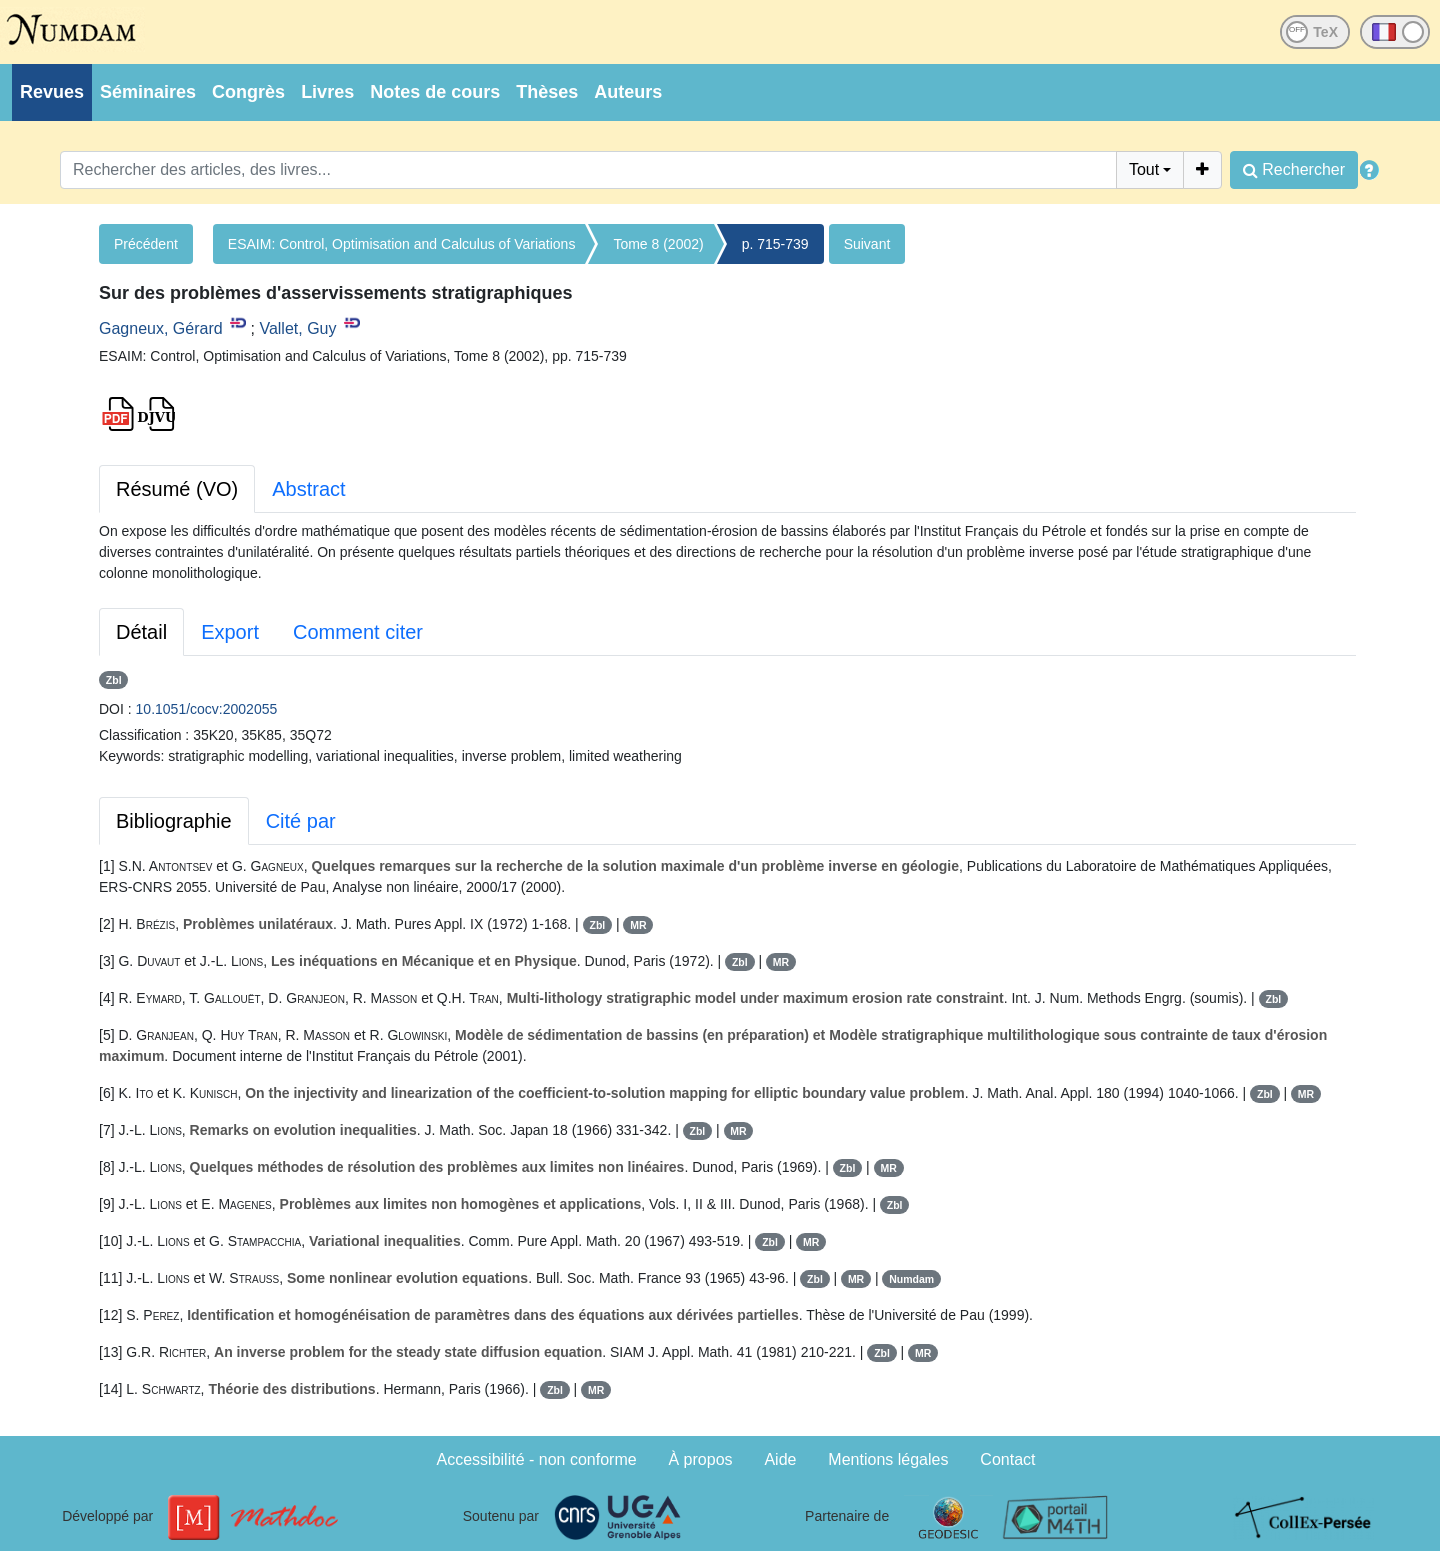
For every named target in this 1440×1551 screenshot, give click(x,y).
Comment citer (358, 632)
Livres (327, 92)
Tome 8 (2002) (658, 244)
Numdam (911, 1279)
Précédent (146, 244)
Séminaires (148, 92)
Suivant (867, 244)
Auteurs (628, 92)
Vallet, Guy (297, 328)
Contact (1007, 1459)
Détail (141, 632)
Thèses (547, 92)
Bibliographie (174, 821)
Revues (52, 92)
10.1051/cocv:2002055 (207, 709)
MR (638, 925)
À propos (701, 1459)
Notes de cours (435, 92)
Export (230, 632)
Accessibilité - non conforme (537, 1459)
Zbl (114, 680)
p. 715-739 (775, 244)
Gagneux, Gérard (161, 328)
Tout (1144, 169)
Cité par (301, 821)
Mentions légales (888, 1459)
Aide (780, 1459)
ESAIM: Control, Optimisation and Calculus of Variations (402, 244)
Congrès (248, 92)
